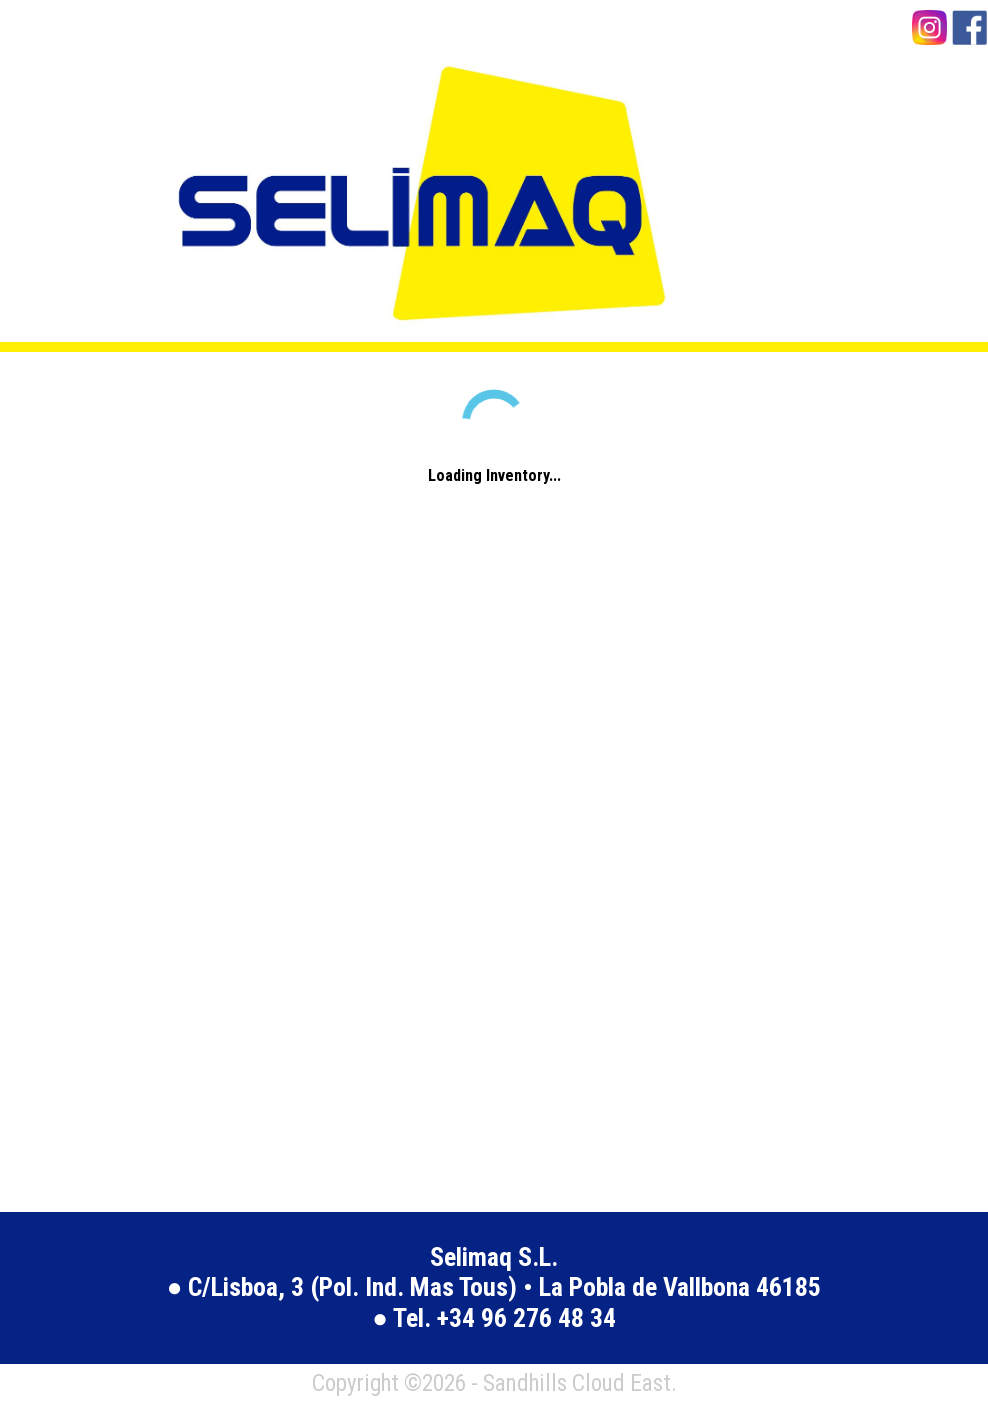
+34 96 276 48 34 (526, 1318)
